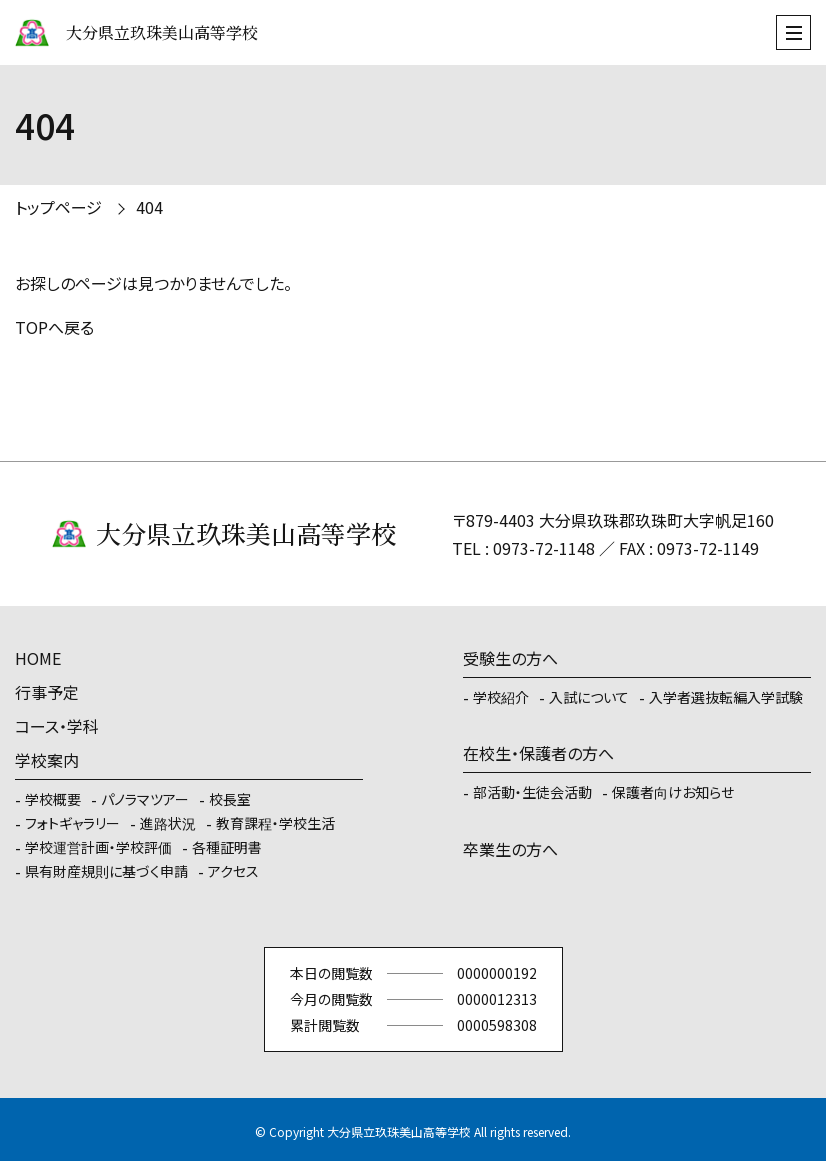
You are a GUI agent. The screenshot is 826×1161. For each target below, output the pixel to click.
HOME (38, 658)
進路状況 (168, 823)
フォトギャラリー (72, 823)
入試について (589, 697)
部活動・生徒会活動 (532, 792)
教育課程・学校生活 (275, 823)
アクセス (233, 871)
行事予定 (47, 692)
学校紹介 (501, 697)
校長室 (230, 799)
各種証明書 (227, 847)
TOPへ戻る (54, 327)
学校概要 (53, 799)
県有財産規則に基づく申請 (106, 871)
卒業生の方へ (510, 849)
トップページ (58, 207)
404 (149, 207)
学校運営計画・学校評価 (98, 847)
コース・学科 (57, 726)
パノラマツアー (145, 799)
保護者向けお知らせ (673, 792)
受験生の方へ (510, 658)
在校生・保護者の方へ (538, 753)
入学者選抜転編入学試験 (726, 697)
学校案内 (47, 760)
